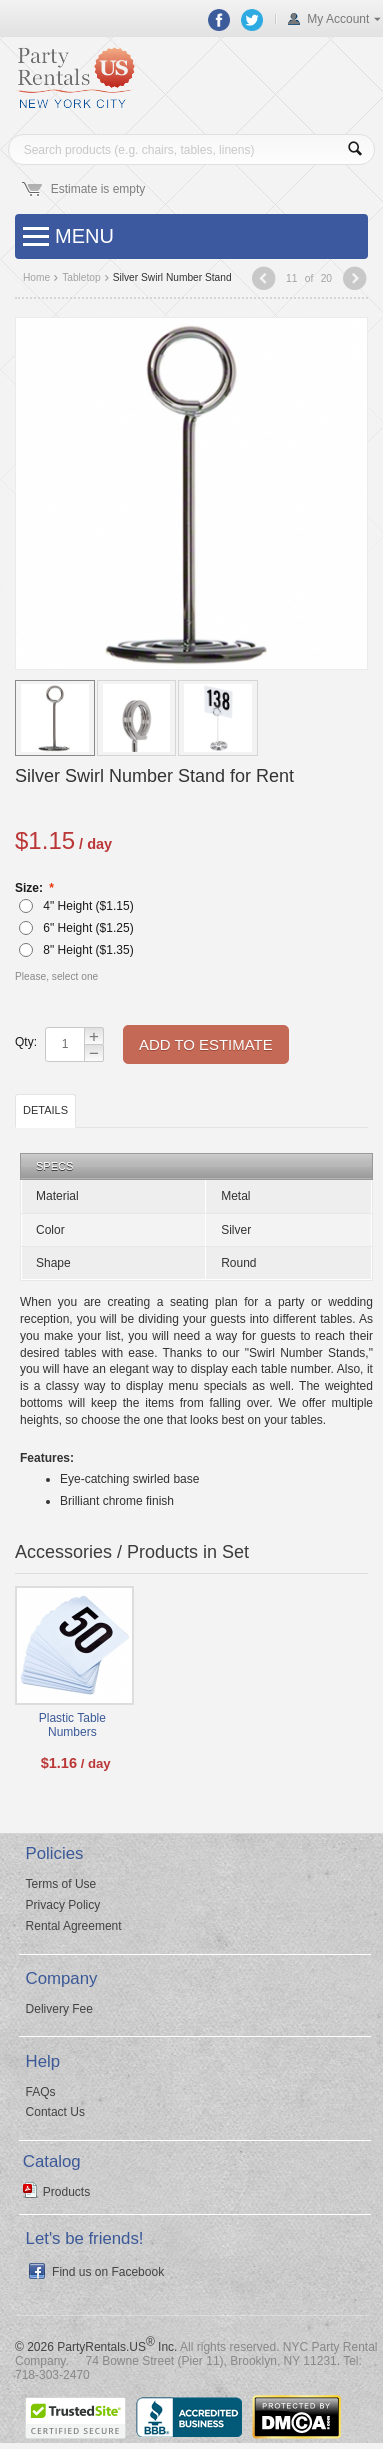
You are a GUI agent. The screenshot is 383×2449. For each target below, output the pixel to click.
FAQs (41, 2092)
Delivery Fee (59, 2009)
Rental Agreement (74, 1926)
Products (66, 2192)
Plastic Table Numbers (72, 1725)
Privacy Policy (63, 1905)
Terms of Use (61, 1884)
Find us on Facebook (108, 2272)
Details (45, 1110)
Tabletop (81, 277)
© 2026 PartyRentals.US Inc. (96, 2347)
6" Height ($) (76, 928)
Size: (30, 888)
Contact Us (55, 2112)
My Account (338, 19)
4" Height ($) (76, 906)
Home (36, 277)
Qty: (25, 1042)
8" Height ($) (76, 950)
